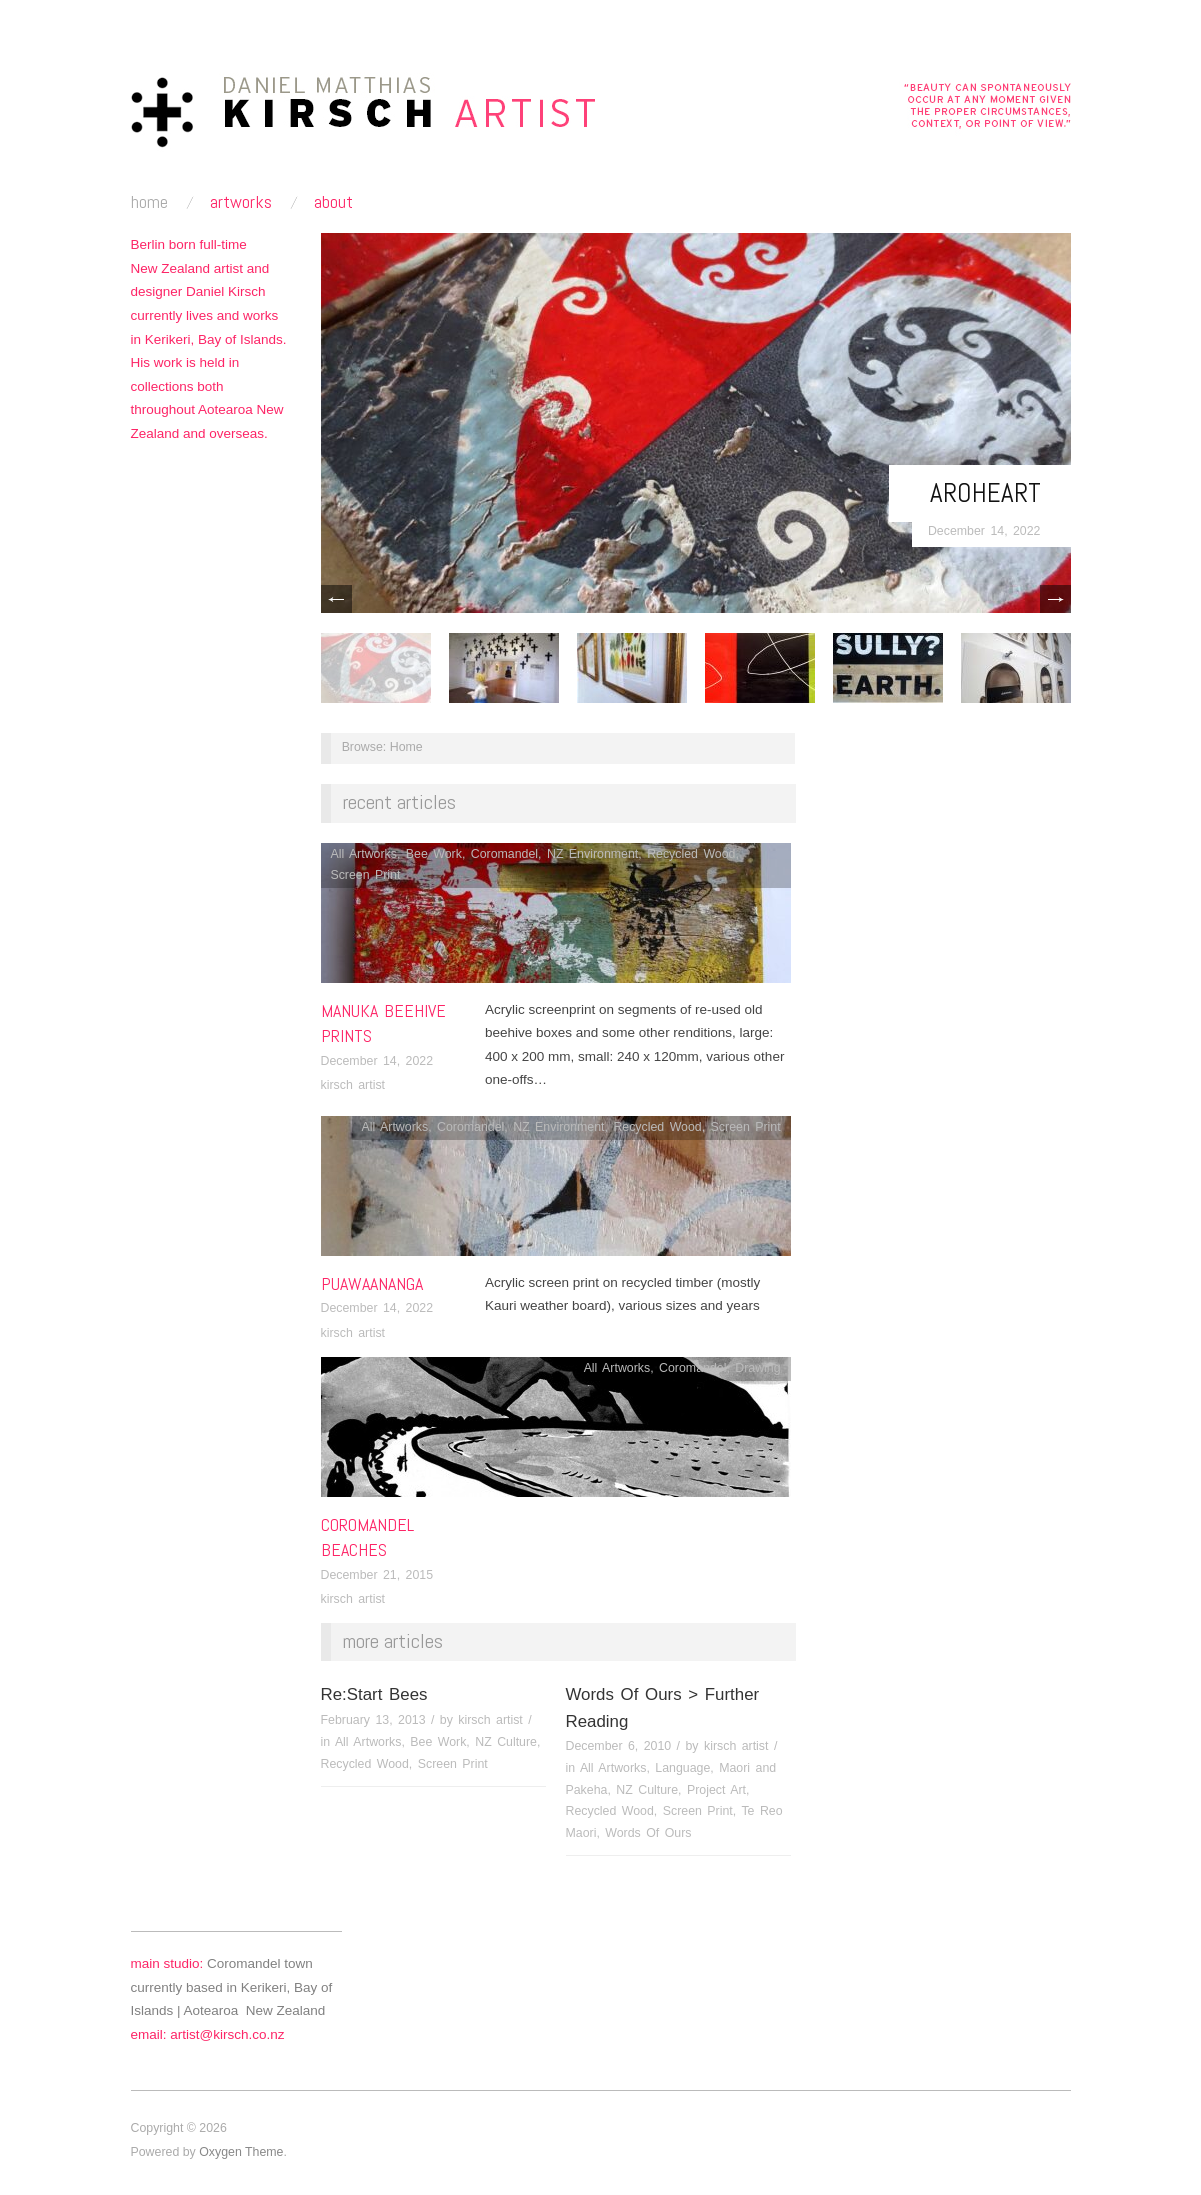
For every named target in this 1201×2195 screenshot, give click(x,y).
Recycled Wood (691, 854)
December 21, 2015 (377, 1575)
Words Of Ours (648, 1833)
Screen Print (365, 875)
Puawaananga (372, 1283)
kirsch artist (353, 1085)
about (333, 202)
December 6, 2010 (619, 1746)
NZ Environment (592, 854)
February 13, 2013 (373, 1720)
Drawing (757, 1368)
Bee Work (434, 854)
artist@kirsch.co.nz (227, 2034)
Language (682, 1768)
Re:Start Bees (374, 1694)
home (149, 202)
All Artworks (363, 854)
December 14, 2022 (984, 531)
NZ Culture (506, 1742)
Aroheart (985, 493)
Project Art (716, 1790)
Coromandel (504, 854)
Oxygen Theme (241, 2152)
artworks (241, 202)
